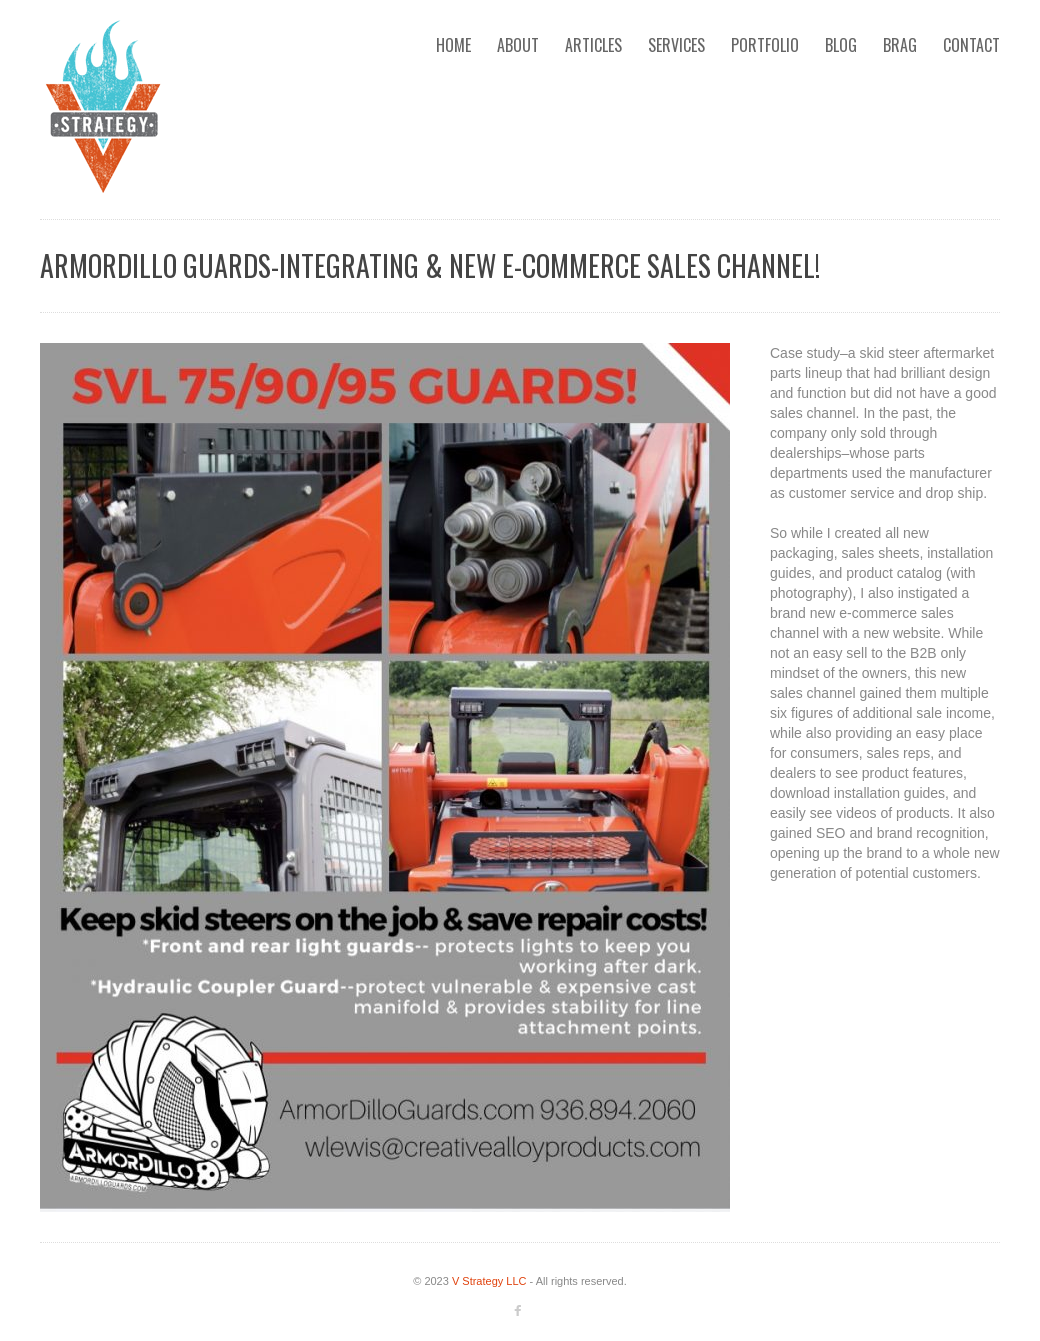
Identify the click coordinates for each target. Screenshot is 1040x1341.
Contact (971, 45)
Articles (593, 45)
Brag (900, 45)
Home (453, 45)
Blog (841, 45)
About (518, 45)
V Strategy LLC (489, 1281)
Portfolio (765, 45)
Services (676, 45)
